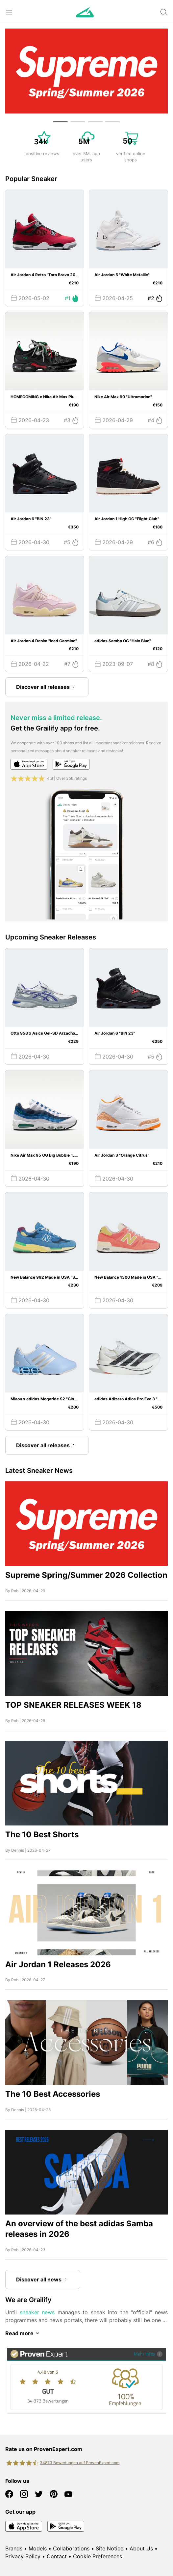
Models (38, 2548)
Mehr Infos (148, 2354)
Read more (23, 2333)
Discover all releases (47, 687)
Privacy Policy (22, 2556)
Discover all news (42, 2279)
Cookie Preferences (97, 2556)
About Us (141, 2548)
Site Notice (109, 2548)
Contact (57, 2556)
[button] (60, 121)
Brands (13, 2548)
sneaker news (37, 2312)
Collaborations (71, 2548)
